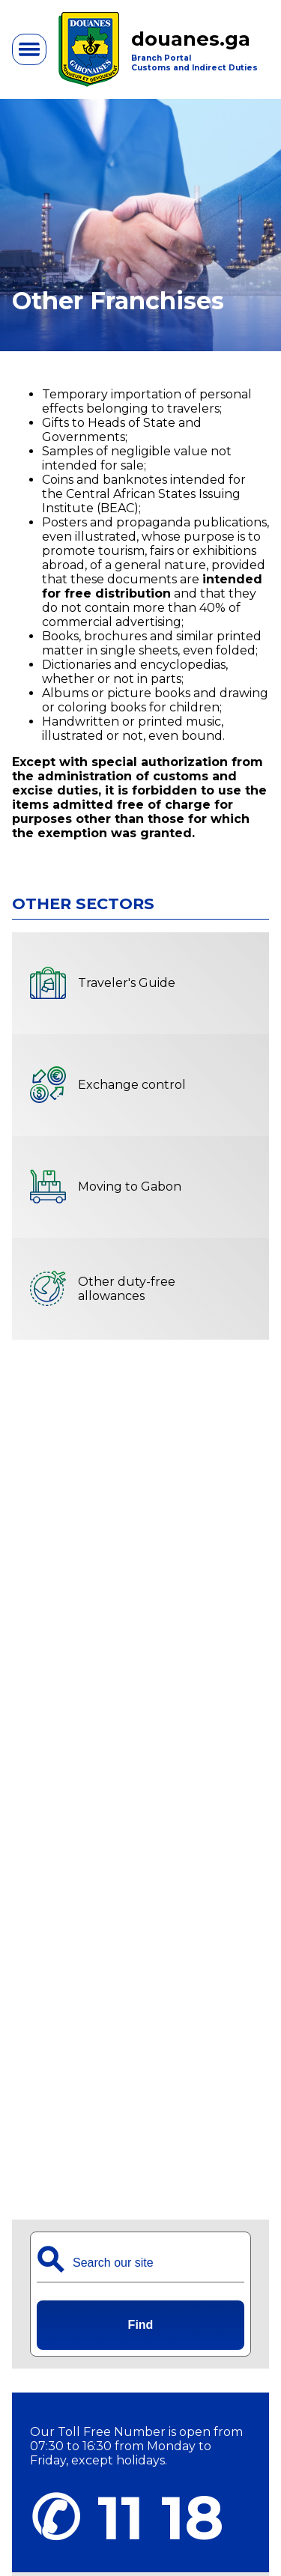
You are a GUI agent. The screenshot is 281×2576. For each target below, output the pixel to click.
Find (141, 2324)
